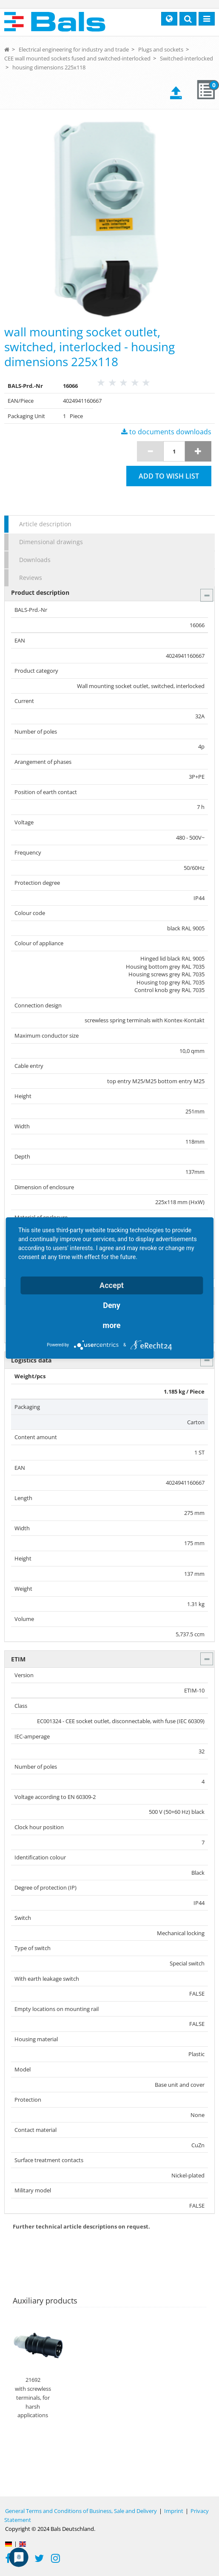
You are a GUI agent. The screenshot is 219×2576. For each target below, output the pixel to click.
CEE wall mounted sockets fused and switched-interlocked (77, 58)
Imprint (173, 2511)
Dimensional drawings (51, 542)
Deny (111, 1305)
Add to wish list (169, 476)
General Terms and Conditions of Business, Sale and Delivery (81, 2511)
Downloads (35, 560)
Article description (45, 524)
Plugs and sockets (160, 49)
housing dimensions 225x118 (48, 67)
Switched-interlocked (186, 58)
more (112, 1325)
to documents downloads (166, 431)
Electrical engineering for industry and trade (74, 49)
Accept (112, 1285)
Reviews (30, 578)
